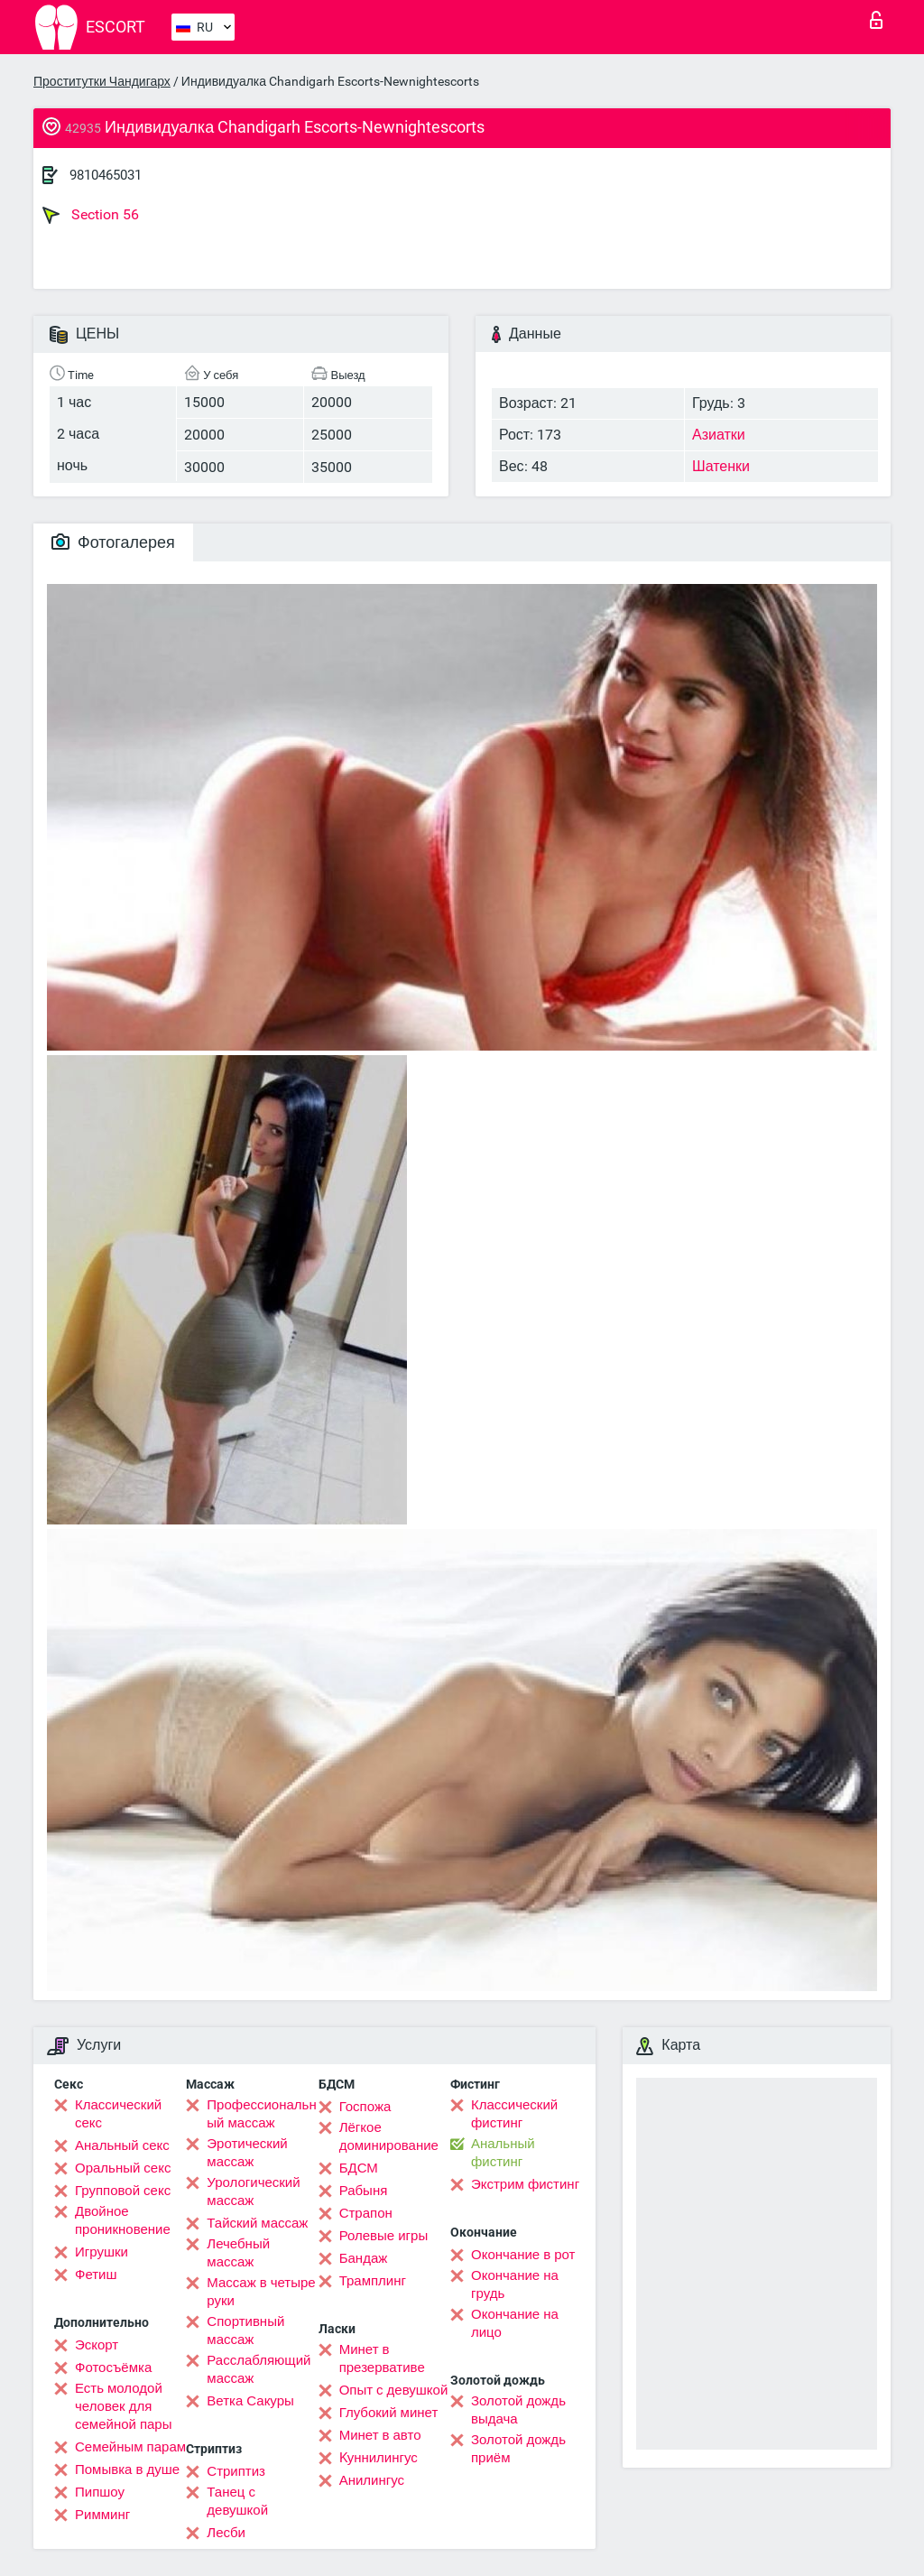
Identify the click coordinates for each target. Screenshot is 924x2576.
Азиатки (718, 434)
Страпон (366, 2213)
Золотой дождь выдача (518, 2410)
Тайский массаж (257, 2223)
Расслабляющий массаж (258, 2369)
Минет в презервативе (382, 2358)
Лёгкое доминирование (389, 2136)
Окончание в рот (523, 2255)
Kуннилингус (378, 2458)
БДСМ (358, 2168)
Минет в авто (380, 2435)
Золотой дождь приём (518, 2449)
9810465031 (105, 175)
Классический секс (118, 2114)
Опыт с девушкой (393, 2390)
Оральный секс (123, 2168)
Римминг (102, 2515)
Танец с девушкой (237, 2501)
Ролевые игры (384, 2236)
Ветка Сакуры (250, 2401)
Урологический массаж (253, 2191)
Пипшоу (100, 2492)
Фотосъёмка (113, 2367)
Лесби (226, 2533)
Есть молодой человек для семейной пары (123, 2406)
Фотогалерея (113, 542)
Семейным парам (130, 2447)
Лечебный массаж (238, 2253)
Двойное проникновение (123, 2220)
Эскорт (96, 2345)
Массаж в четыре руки (261, 2292)
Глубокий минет (389, 2413)
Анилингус (371, 2480)
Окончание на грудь (515, 2284)
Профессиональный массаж (261, 2114)
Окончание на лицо (515, 2323)
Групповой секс (123, 2190)
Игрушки (101, 2252)
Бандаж (363, 2258)
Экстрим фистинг (525, 2184)
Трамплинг (372, 2281)
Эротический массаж (247, 2153)
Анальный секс (122, 2145)
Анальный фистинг (503, 2153)
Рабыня (363, 2190)
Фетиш (96, 2274)
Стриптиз (236, 2471)
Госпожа (365, 2107)
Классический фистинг (514, 2114)
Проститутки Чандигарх (102, 81)
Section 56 (90, 215)
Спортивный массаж (245, 2330)
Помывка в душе (127, 2469)
